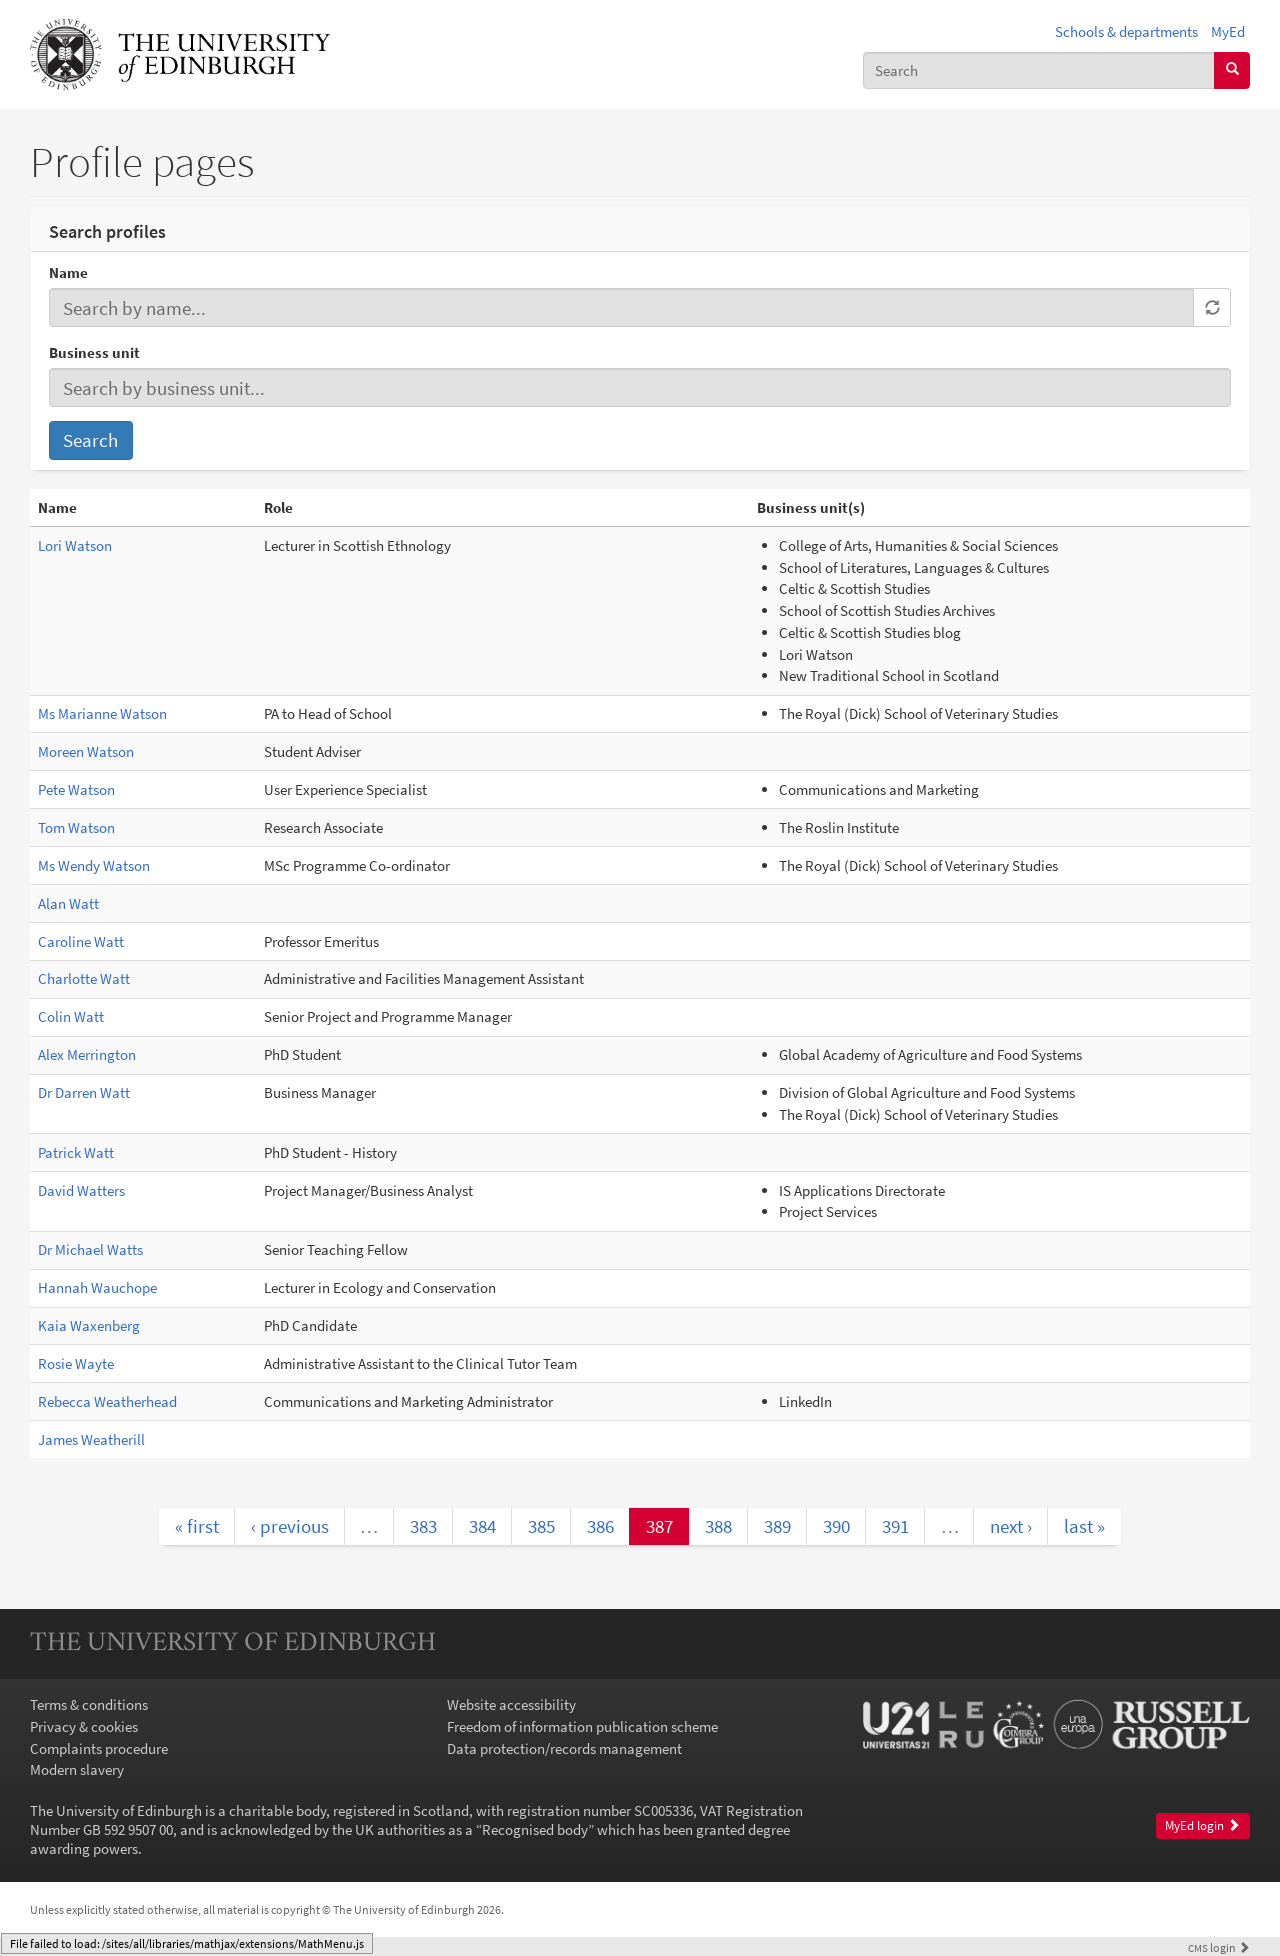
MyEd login (1202, 1825)
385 (541, 1526)
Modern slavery (77, 1769)
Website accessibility (511, 1704)
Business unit (94, 352)
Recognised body (535, 1829)
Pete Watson (76, 789)
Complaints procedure (99, 1748)
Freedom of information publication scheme (582, 1726)
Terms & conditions (89, 1704)
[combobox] (1039, 70)
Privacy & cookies (84, 1726)
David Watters (81, 1190)
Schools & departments (1126, 31)
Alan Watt (68, 903)
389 (777, 1526)
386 (600, 1526)
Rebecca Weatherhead (107, 1401)
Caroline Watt (81, 941)
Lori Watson (75, 545)
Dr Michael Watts (90, 1249)
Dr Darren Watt (84, 1092)
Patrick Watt (76, 1152)
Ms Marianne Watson (102, 713)
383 (423, 1526)
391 (895, 1526)
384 (482, 1526)
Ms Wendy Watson (94, 865)
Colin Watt (71, 1016)
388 (718, 1526)
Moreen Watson (86, 751)
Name (68, 272)
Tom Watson (76, 827)
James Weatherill (91, 1439)
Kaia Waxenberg (89, 1325)
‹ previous (290, 1526)
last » (1084, 1526)
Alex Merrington (87, 1054)
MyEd (1228, 31)
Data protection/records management (564, 1748)
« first (197, 1526)
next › (1011, 1526)
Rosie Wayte (76, 1363)
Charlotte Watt (84, 978)
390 (836, 1526)
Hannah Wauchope (97, 1287)
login (1219, 1947)
